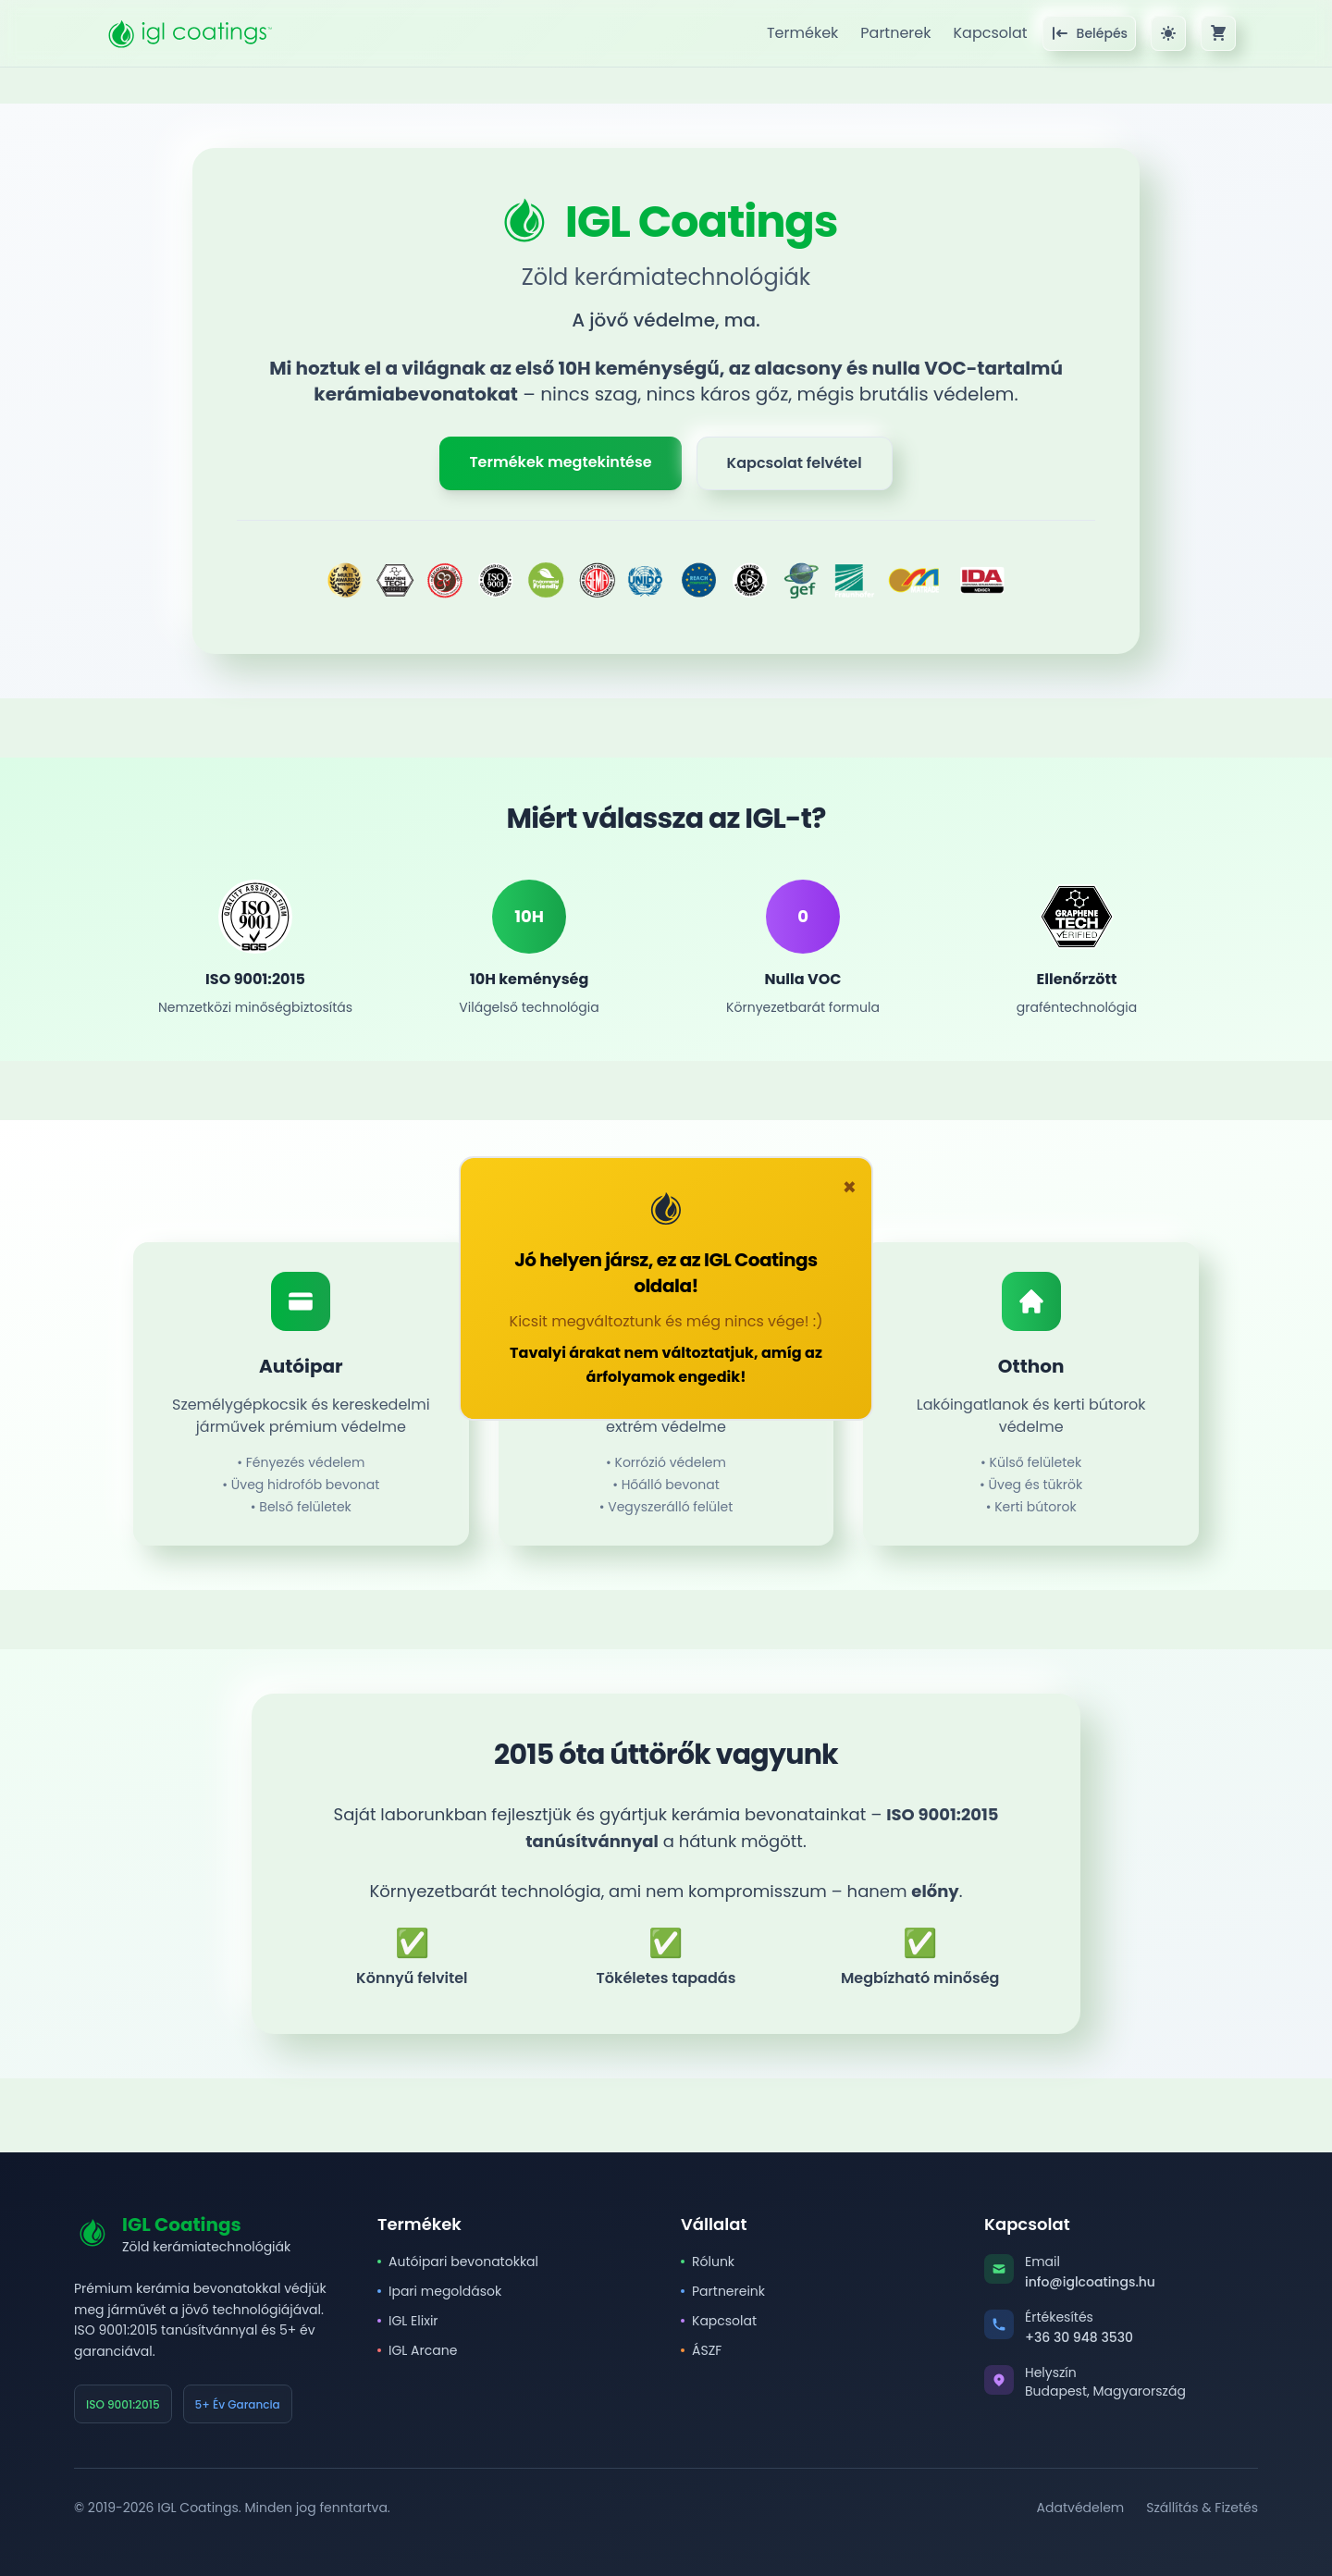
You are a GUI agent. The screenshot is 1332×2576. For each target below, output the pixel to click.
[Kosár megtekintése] (1218, 33)
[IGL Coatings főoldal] (187, 33)
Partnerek (895, 32)
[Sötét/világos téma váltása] (1168, 33)
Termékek (802, 32)
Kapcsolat (990, 32)
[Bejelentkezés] (1089, 33)
